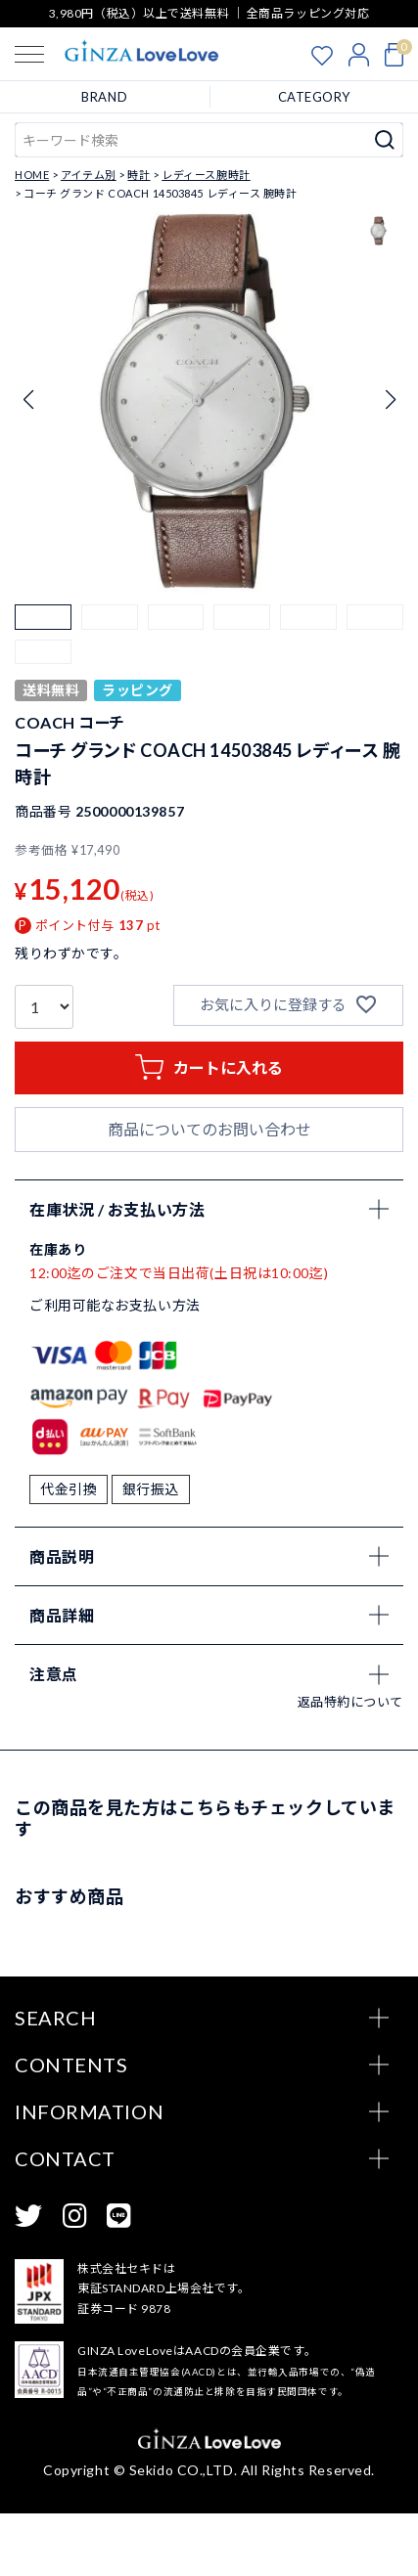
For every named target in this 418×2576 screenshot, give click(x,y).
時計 (138, 174)
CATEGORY (314, 97)
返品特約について (350, 1764)
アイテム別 (88, 174)
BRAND (104, 97)
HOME (32, 174)
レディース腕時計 (206, 174)
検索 (385, 139)
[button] (43, 632)
